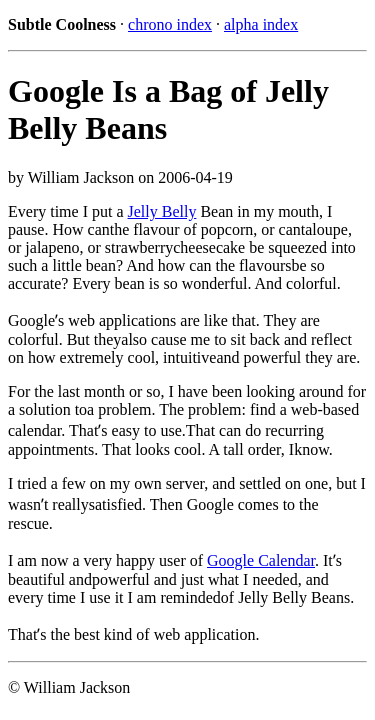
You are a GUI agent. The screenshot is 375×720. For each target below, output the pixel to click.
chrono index (170, 24)
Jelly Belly (162, 211)
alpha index (261, 24)
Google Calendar (261, 560)
